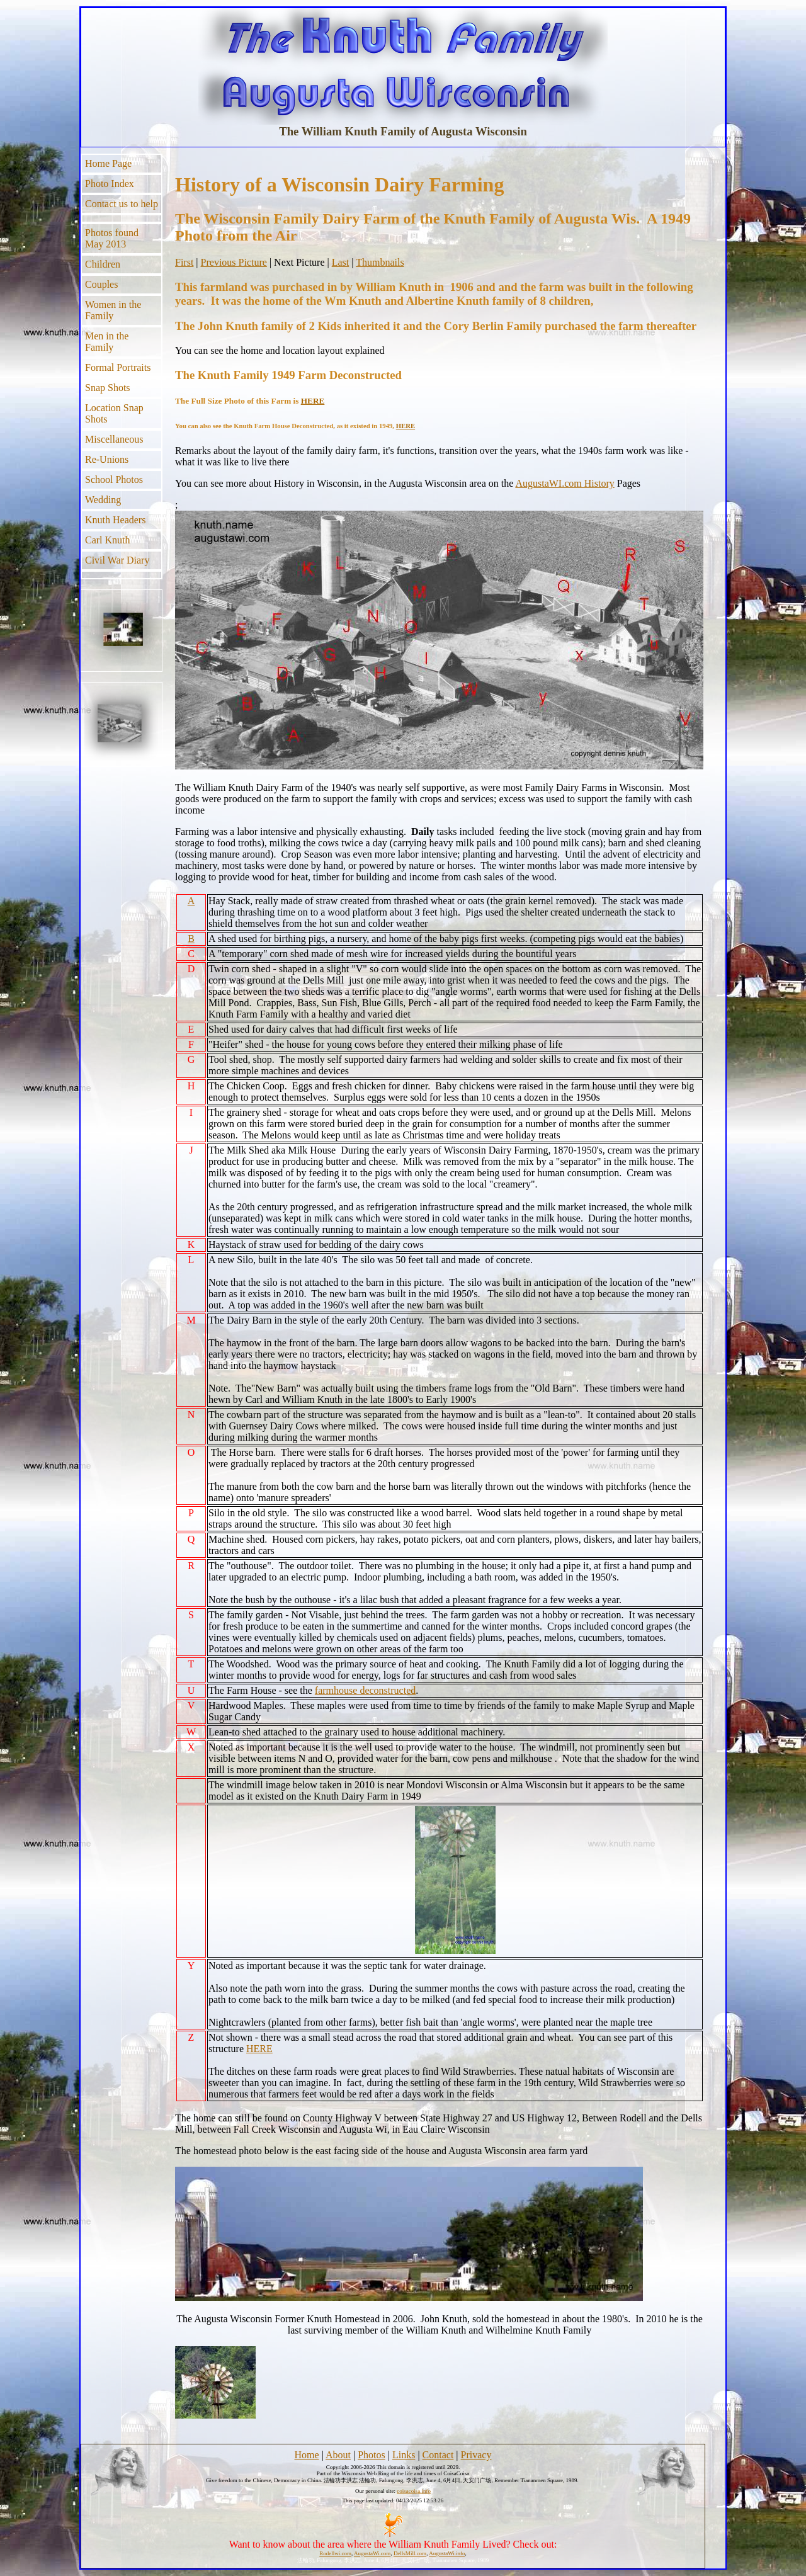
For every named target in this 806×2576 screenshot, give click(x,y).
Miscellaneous (114, 439)
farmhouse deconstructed (365, 1690)
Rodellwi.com (335, 2553)
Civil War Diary (117, 560)
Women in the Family (113, 310)
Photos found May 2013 (112, 238)
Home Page (108, 163)
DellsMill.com (410, 2553)
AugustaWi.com (372, 2553)
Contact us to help (121, 203)
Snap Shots (107, 387)
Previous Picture (234, 262)
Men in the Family (106, 342)
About (338, 2454)
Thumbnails (380, 262)
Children (102, 264)
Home (307, 2454)
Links (403, 2454)
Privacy (476, 2454)
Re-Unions (106, 459)
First (184, 262)
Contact (438, 2454)
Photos (371, 2454)
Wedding (103, 499)
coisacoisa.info (414, 2491)
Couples (101, 284)
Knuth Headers (115, 519)
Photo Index (109, 183)
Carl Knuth (107, 540)
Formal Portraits (117, 367)
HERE (313, 401)
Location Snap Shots (114, 413)
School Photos (114, 479)
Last (340, 262)
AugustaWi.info (447, 2553)
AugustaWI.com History (564, 483)
